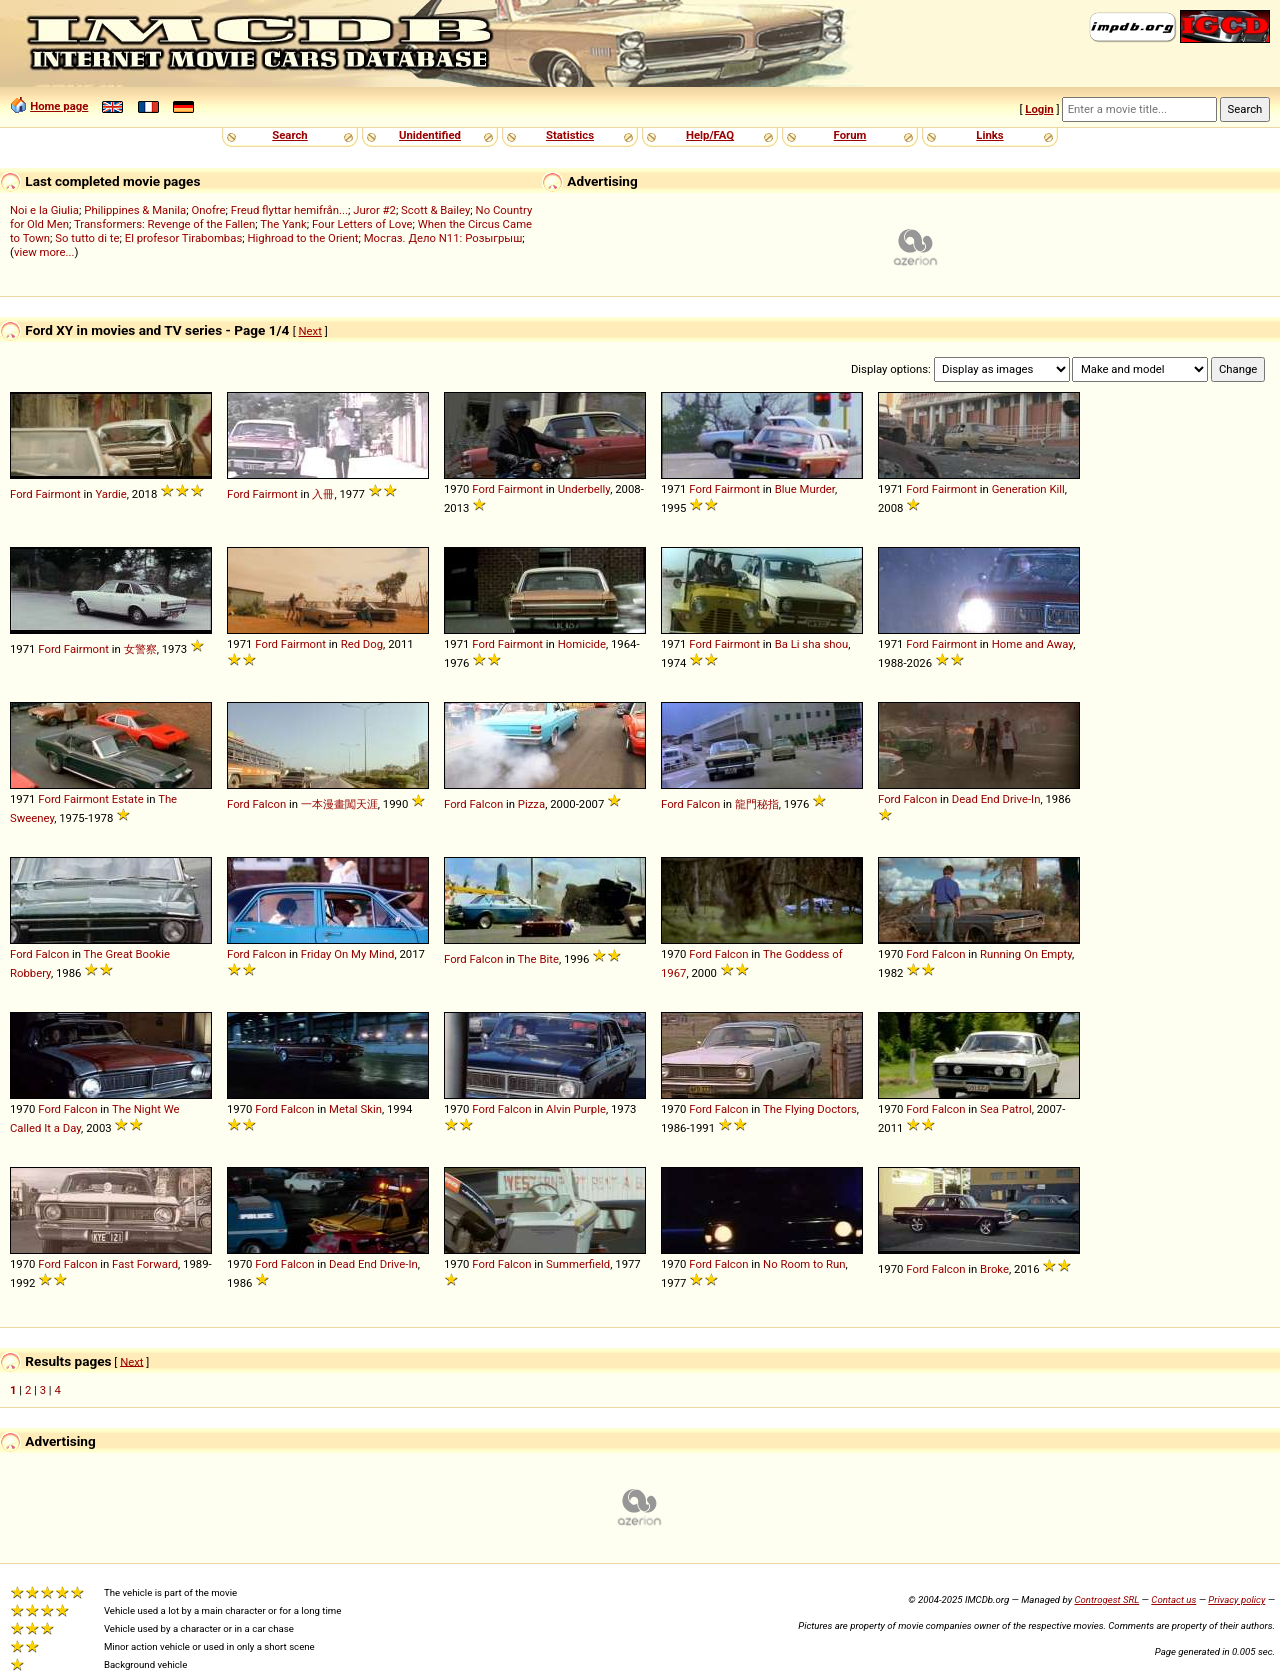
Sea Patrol (1006, 1109)
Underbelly (584, 489)
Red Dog (362, 644)
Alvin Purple (576, 1109)
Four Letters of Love (362, 224)
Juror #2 (374, 210)
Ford (21, 494)
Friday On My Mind (348, 954)
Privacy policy (1236, 1599)
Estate (128, 799)
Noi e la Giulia (44, 210)
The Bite (538, 959)
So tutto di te (87, 238)
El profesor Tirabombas (184, 238)
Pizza (531, 804)
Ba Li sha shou (812, 644)
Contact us (1173, 1599)
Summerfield (578, 1264)
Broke (994, 1269)
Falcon (270, 804)
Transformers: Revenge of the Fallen (164, 224)
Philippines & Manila (135, 210)
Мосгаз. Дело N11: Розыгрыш (443, 238)
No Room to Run (804, 1264)
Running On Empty (1026, 954)
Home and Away (1032, 644)
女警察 (140, 649)
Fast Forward (145, 1264)
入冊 (323, 494)
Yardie (110, 494)
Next (310, 331)
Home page (59, 106)
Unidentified (430, 135)
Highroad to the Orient (302, 238)
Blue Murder (805, 489)
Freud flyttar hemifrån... (289, 210)
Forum (850, 135)
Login (1039, 109)
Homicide (582, 644)
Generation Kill (1028, 489)
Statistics (570, 135)
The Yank (283, 224)
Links (989, 135)
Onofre (208, 210)
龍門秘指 (757, 804)
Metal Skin (355, 1109)
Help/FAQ (710, 135)
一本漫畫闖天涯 (339, 804)
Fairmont (58, 494)
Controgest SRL (1106, 1599)
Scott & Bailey (435, 210)
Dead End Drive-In (996, 799)
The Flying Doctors (810, 1109)
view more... (44, 252)
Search (289, 135)
